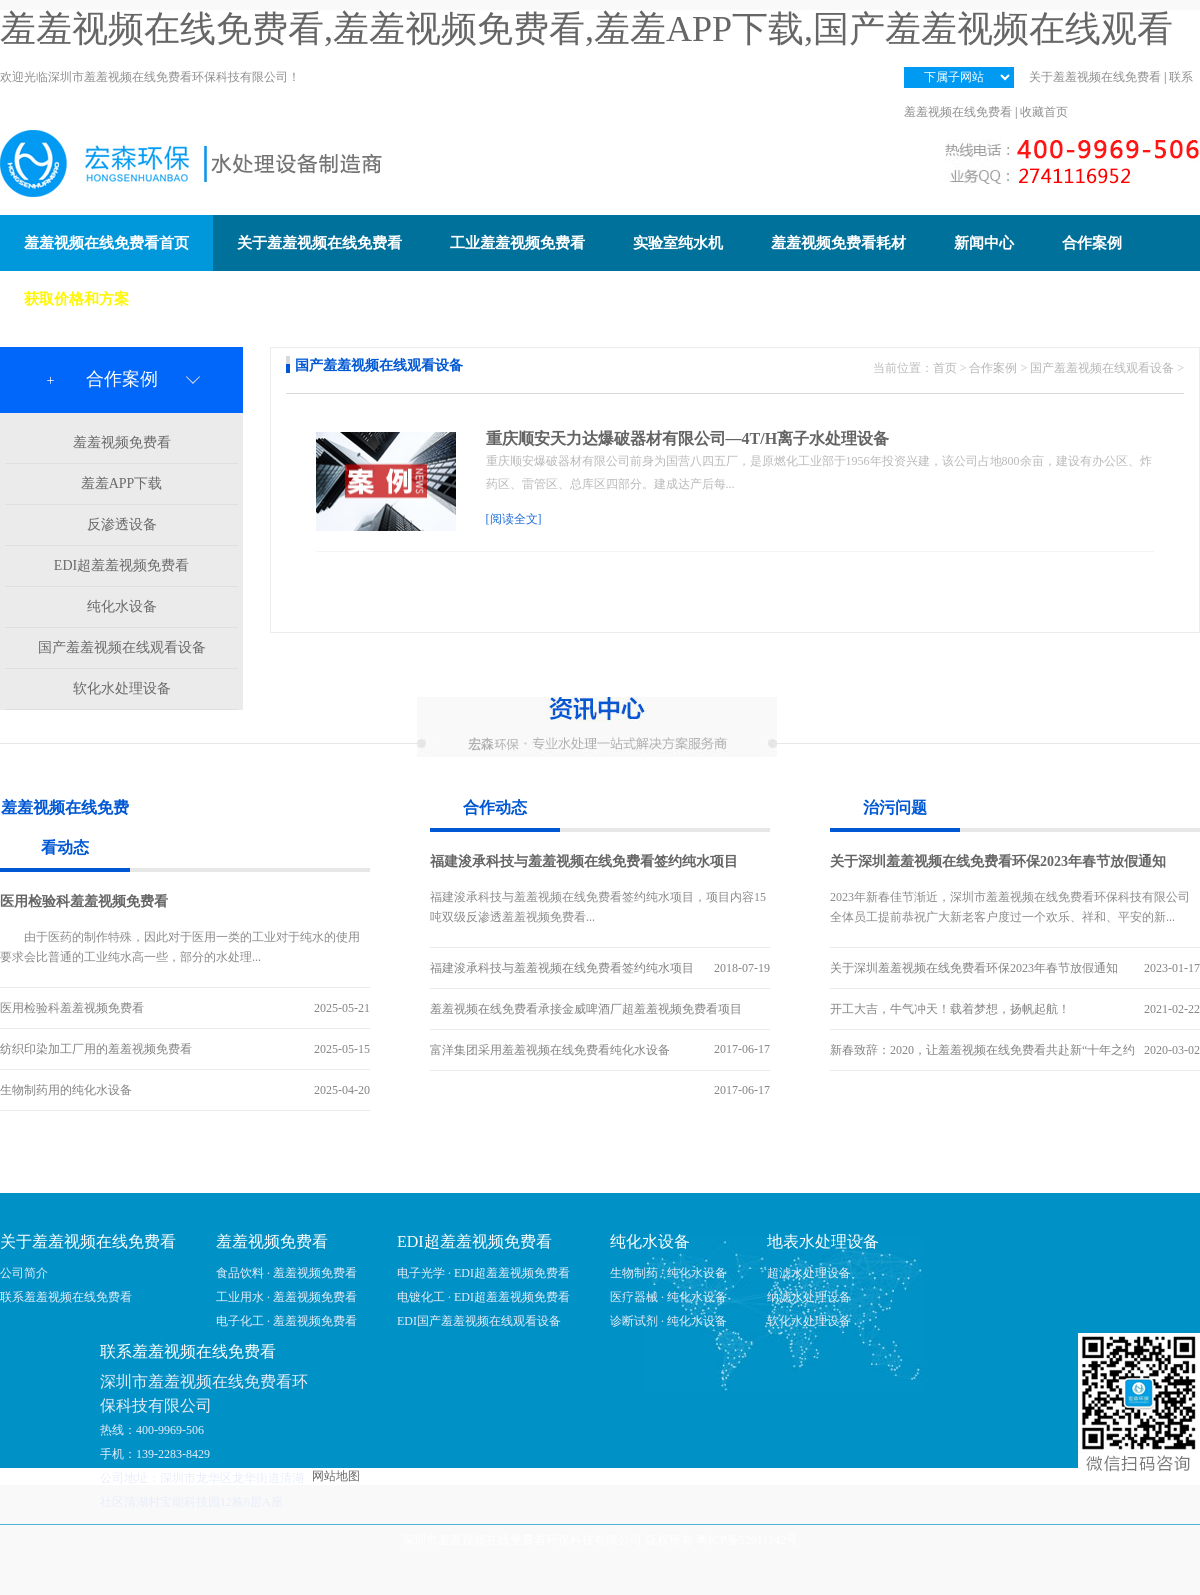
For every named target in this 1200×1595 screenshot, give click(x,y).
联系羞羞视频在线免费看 (66, 1297)
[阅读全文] (514, 519)
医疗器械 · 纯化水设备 (668, 1297)
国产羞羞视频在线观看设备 (122, 647)
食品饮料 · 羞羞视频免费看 (286, 1273)
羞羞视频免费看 (122, 442)
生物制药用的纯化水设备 (66, 1090)
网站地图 (336, 1476)
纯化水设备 (122, 606)
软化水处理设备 (122, 688)
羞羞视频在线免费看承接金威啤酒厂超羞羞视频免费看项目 (586, 1009)
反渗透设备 (122, 524)
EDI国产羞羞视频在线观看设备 (479, 1321)
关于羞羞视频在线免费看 (1095, 77)
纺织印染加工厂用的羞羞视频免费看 (96, 1049)
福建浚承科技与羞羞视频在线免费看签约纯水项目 (584, 861)
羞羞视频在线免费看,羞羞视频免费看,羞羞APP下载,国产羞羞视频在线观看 (586, 29)
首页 (945, 368)
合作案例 (993, 368)
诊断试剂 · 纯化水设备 (668, 1321)
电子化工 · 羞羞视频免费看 (286, 1321)
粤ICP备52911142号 (747, 1540)
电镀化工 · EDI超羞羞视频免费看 (483, 1297)
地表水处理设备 (823, 1241)
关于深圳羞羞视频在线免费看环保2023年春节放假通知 (998, 861)
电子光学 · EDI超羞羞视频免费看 (483, 1273)
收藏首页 (1044, 112)
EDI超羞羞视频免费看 (121, 565)
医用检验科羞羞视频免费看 (84, 901)
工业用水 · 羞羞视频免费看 (286, 1297)
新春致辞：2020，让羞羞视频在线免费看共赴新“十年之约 (982, 1050)
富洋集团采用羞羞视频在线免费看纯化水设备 (550, 1050)
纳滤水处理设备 (809, 1297)
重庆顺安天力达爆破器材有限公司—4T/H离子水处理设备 (688, 438)
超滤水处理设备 (809, 1273)
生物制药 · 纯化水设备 (668, 1273)
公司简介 (24, 1273)
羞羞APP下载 (122, 483)
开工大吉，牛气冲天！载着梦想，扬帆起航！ (950, 1009)
